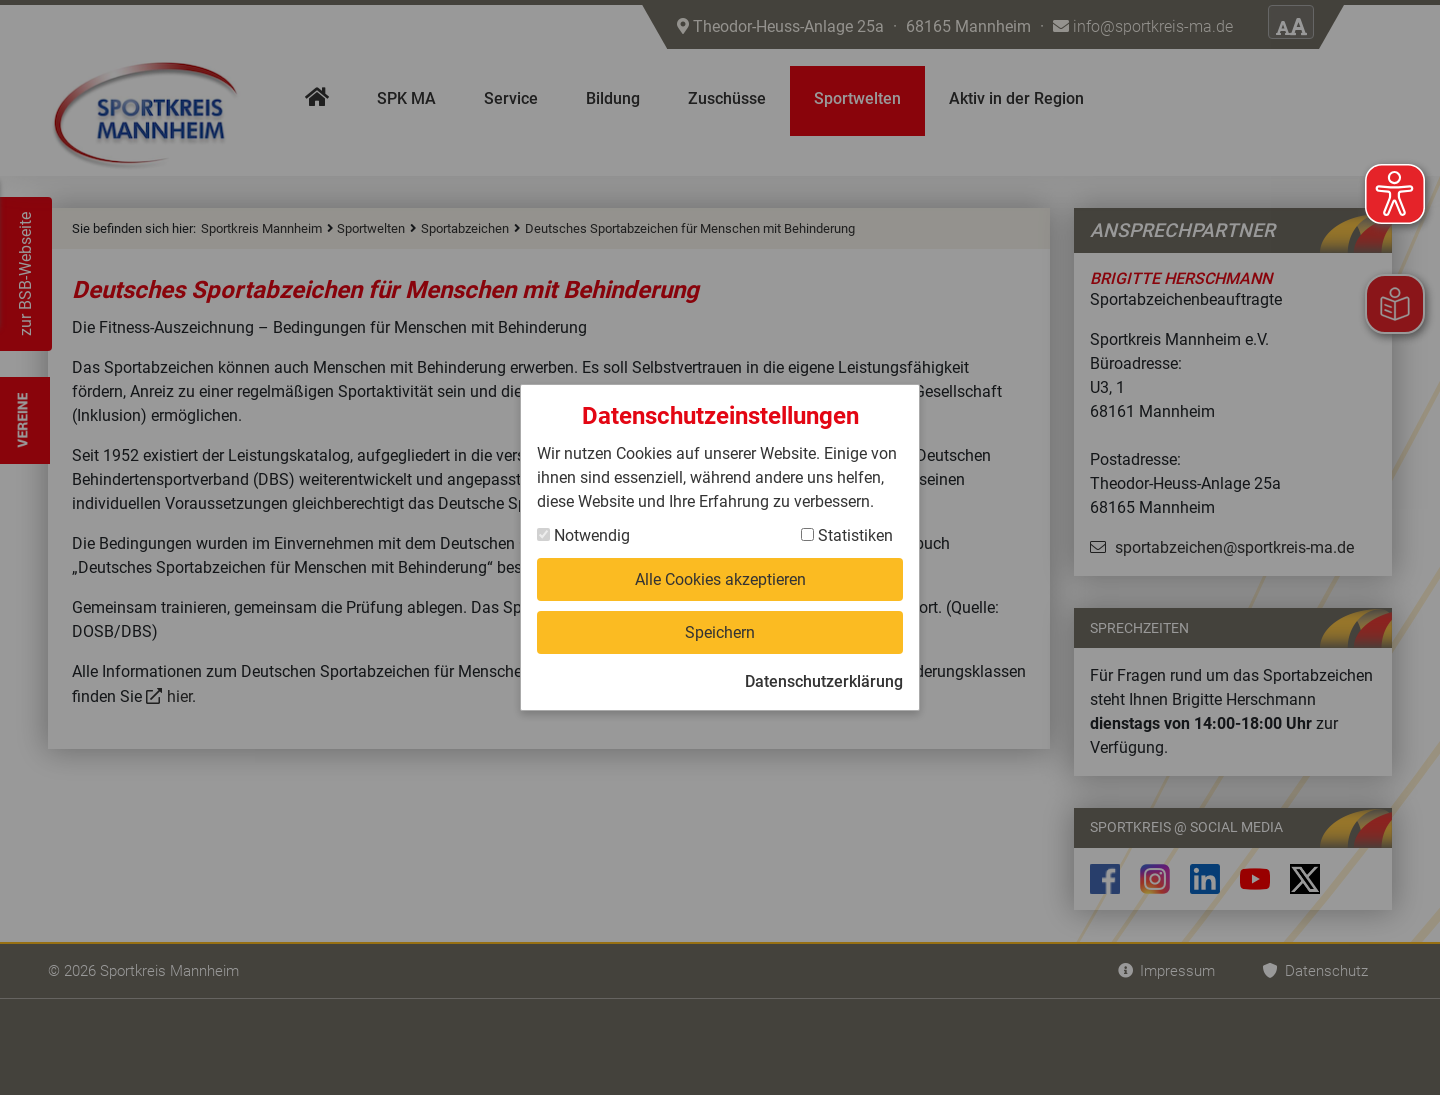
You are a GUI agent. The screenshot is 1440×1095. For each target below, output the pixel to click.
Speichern (720, 632)
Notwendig (583, 535)
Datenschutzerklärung (824, 681)
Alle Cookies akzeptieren (720, 579)
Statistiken (847, 535)
